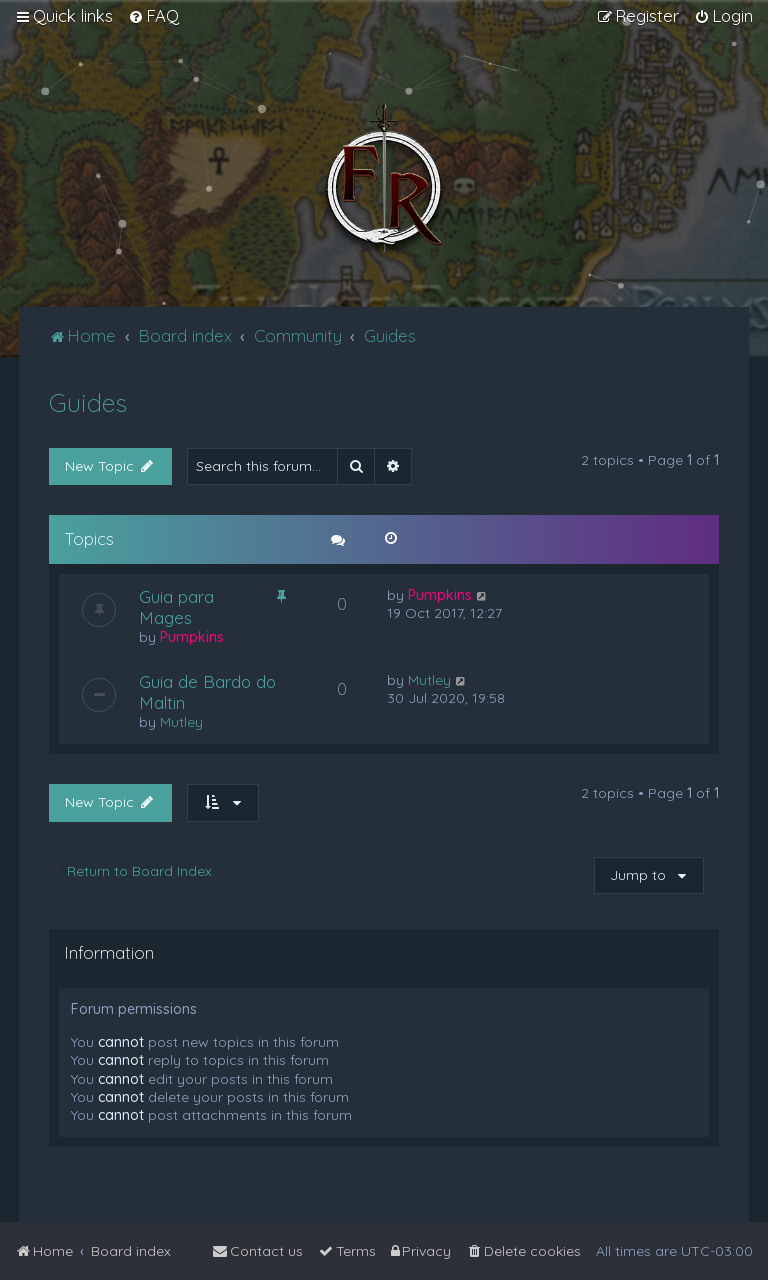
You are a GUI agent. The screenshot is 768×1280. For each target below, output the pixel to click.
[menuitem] (153, 16)
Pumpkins (192, 637)
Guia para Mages (176, 607)
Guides (88, 402)
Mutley (181, 722)
